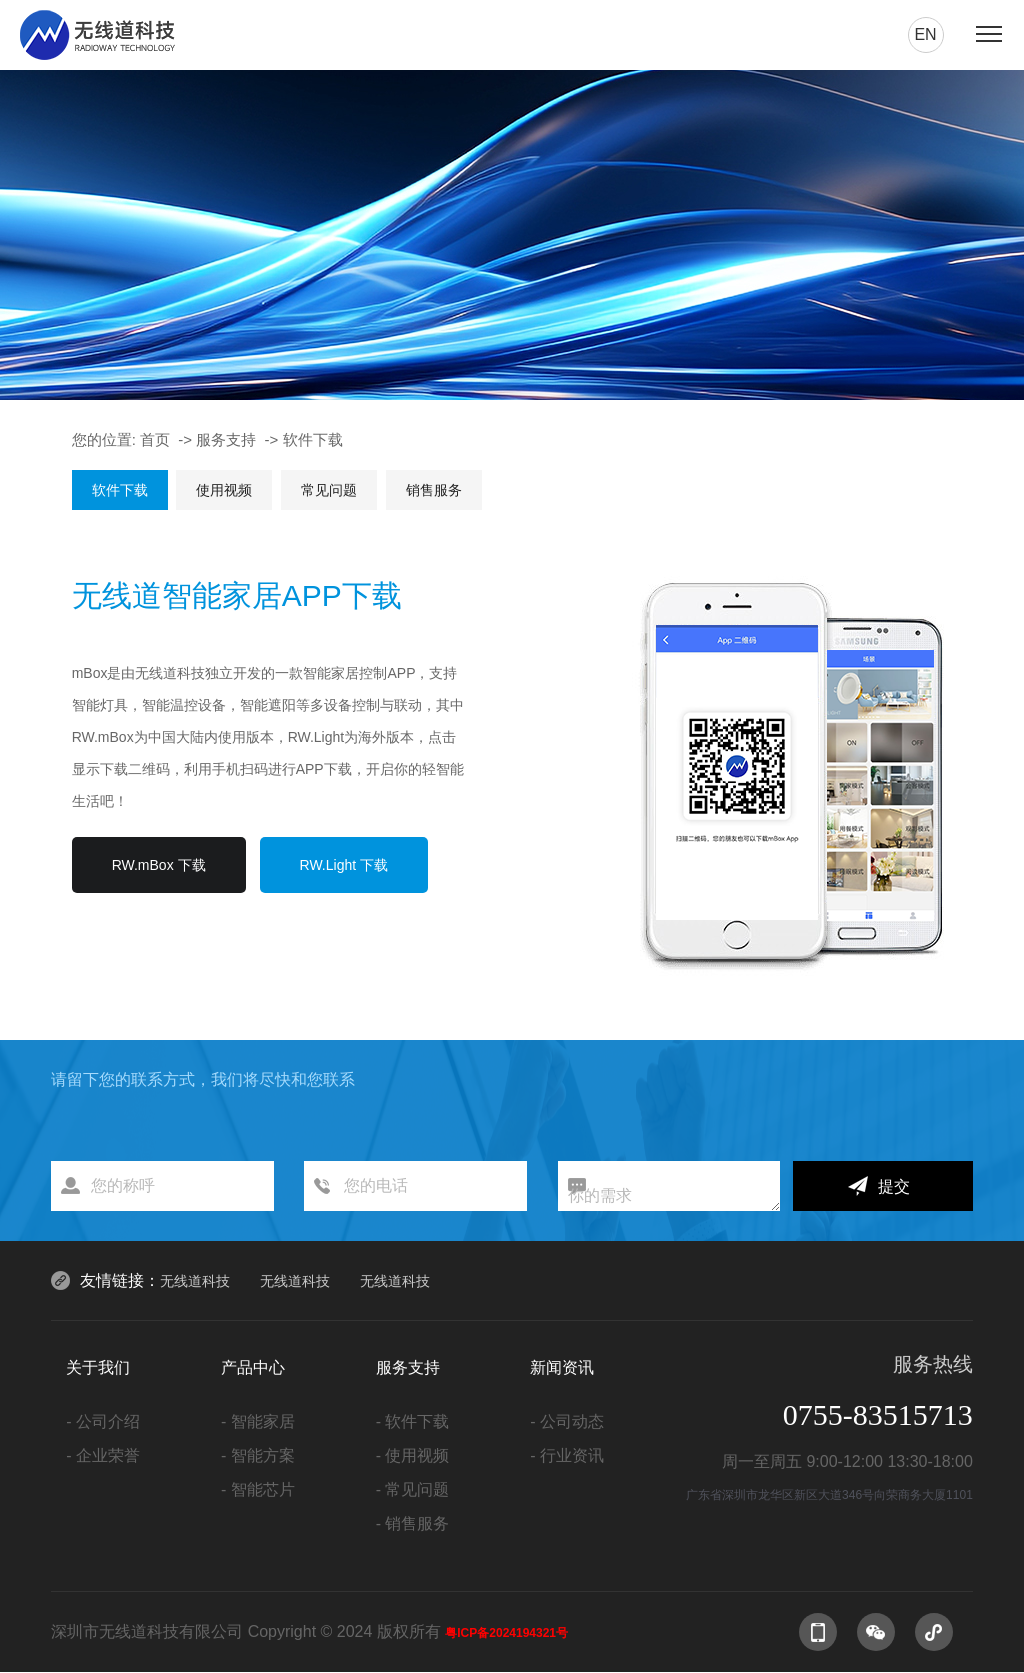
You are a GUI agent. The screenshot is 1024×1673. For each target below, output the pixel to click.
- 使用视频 (413, 1455)
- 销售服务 (413, 1523)
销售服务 (434, 490)
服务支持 (226, 439)
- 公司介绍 (103, 1421)
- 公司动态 (567, 1421)
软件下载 (313, 439)
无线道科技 (195, 1281)
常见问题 (329, 490)
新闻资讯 (562, 1367)
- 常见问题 (413, 1489)
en (925, 34)
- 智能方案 (258, 1455)
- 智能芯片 (258, 1489)
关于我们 (98, 1367)
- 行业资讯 (567, 1455)
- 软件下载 (413, 1421)
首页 (155, 439)
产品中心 (253, 1367)
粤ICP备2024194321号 (506, 1633)
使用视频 (224, 490)
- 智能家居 (258, 1421)
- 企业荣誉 (103, 1455)
